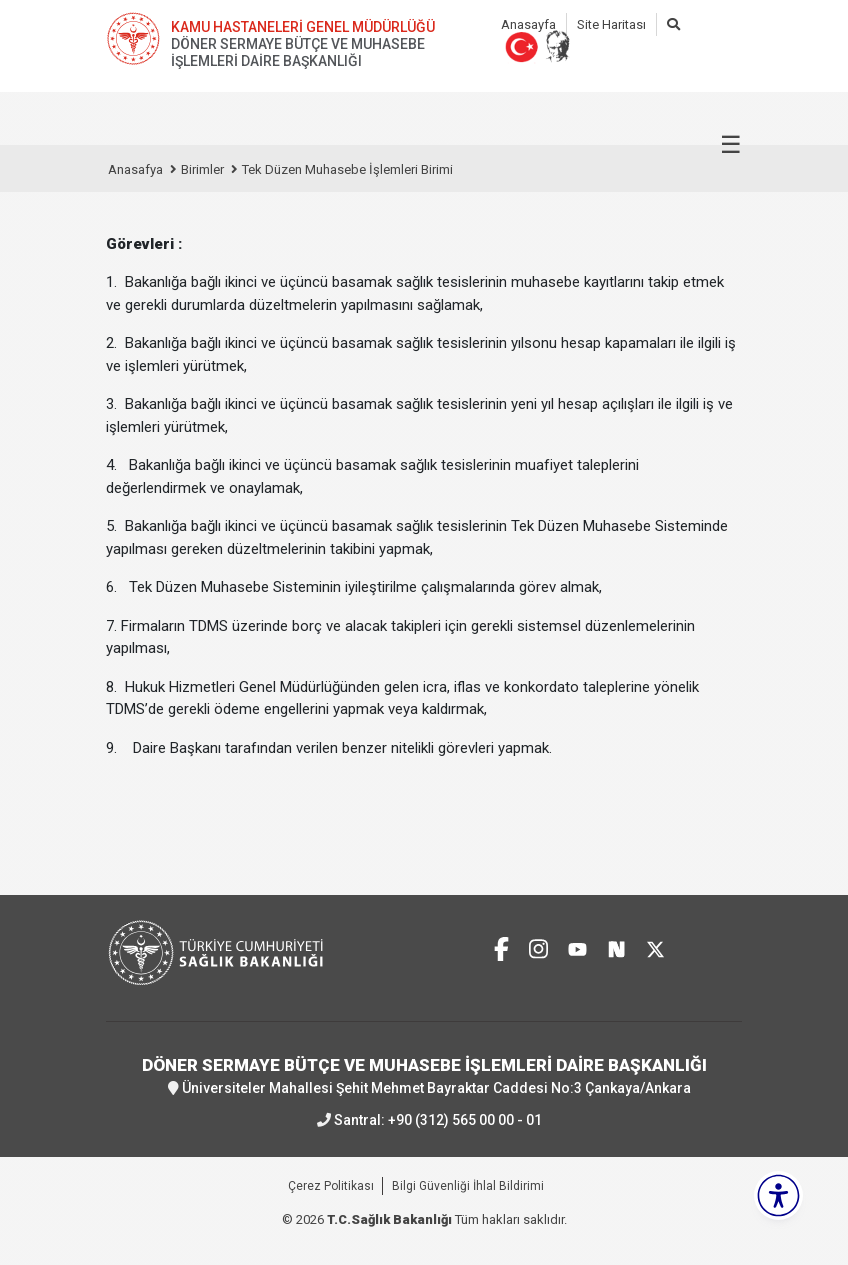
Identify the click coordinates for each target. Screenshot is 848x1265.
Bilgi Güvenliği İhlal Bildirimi (468, 1186)
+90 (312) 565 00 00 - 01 (465, 1120)
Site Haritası (611, 24)
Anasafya (135, 169)
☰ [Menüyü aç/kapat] (731, 145)
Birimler (202, 169)
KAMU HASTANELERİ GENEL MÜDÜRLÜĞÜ (303, 27)
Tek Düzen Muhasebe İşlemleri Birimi (347, 169)
